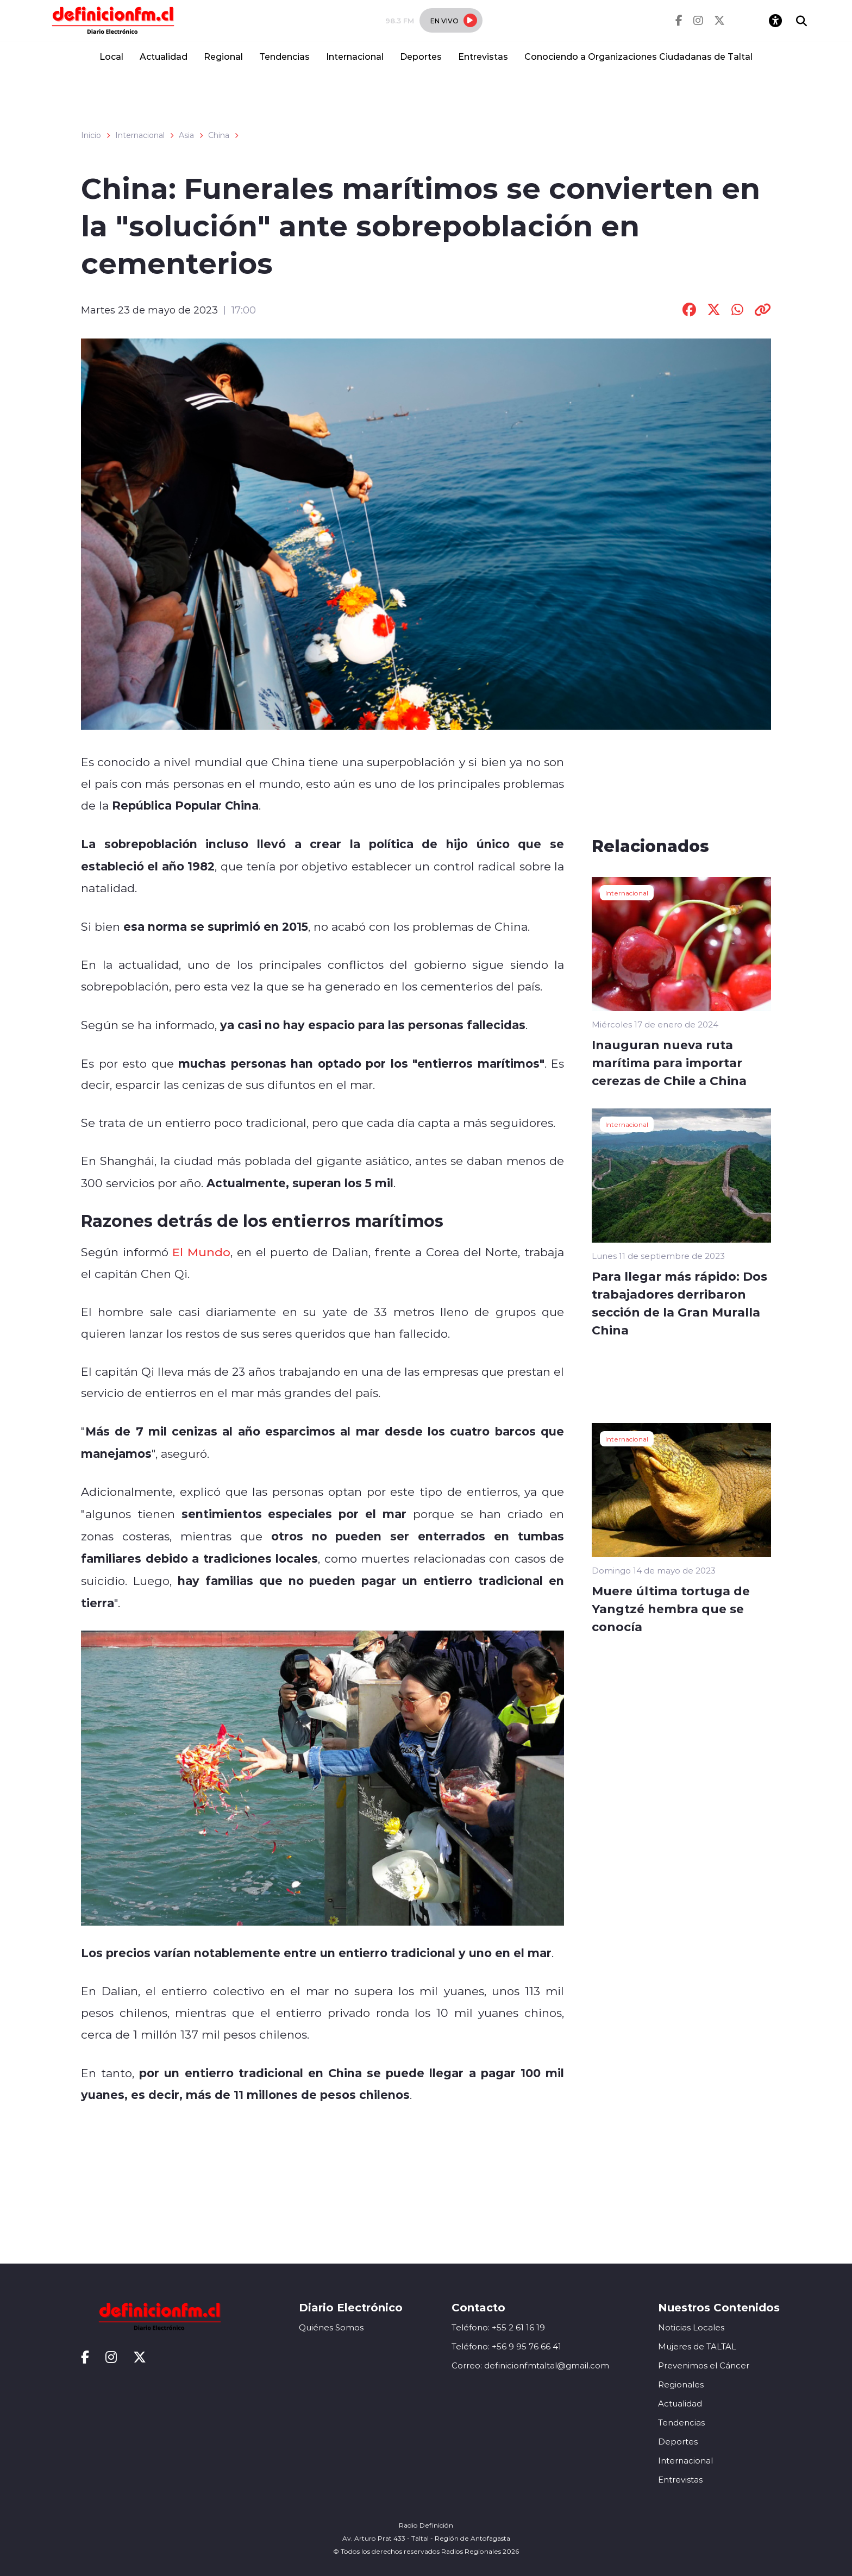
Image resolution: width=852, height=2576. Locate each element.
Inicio (91, 135)
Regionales (681, 2384)
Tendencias (284, 56)
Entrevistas (483, 56)
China (218, 135)
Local (111, 56)
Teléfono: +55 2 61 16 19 (498, 2327)
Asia (186, 135)
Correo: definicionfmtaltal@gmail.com (530, 2365)
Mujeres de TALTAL (697, 2346)
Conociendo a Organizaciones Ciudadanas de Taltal (638, 56)
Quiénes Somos (331, 2327)
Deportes (421, 56)
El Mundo (201, 1251)
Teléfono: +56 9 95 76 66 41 (506, 2346)
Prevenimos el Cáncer (703, 2365)
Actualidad (163, 56)
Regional (223, 56)
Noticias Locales (691, 2327)
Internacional (355, 56)
